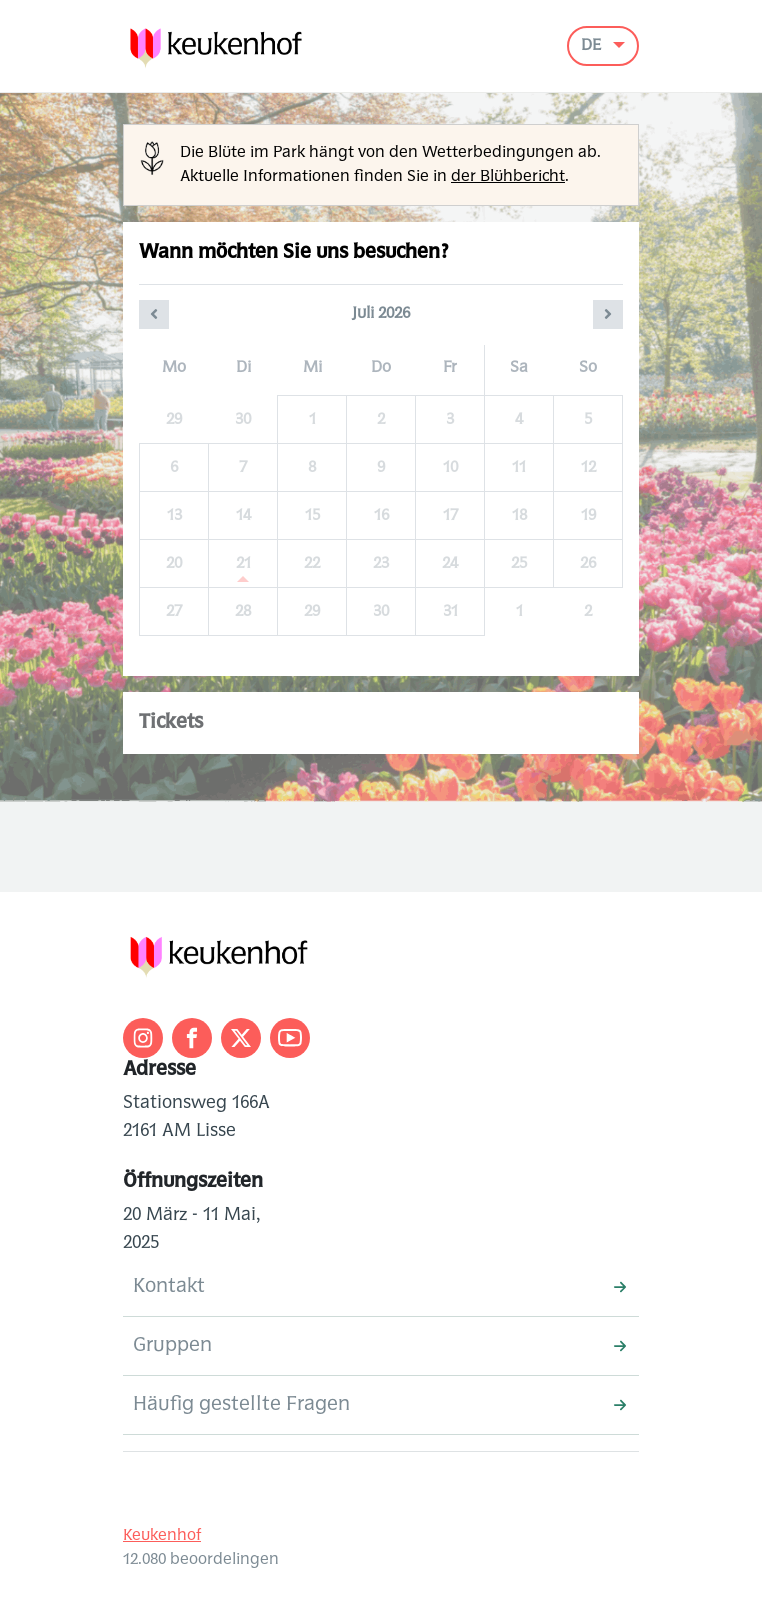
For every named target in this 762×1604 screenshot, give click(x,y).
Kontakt (380, 1287)
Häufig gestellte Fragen (380, 1405)
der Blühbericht (508, 177)
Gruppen (380, 1346)
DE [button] (593, 46)
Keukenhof (162, 1536)
